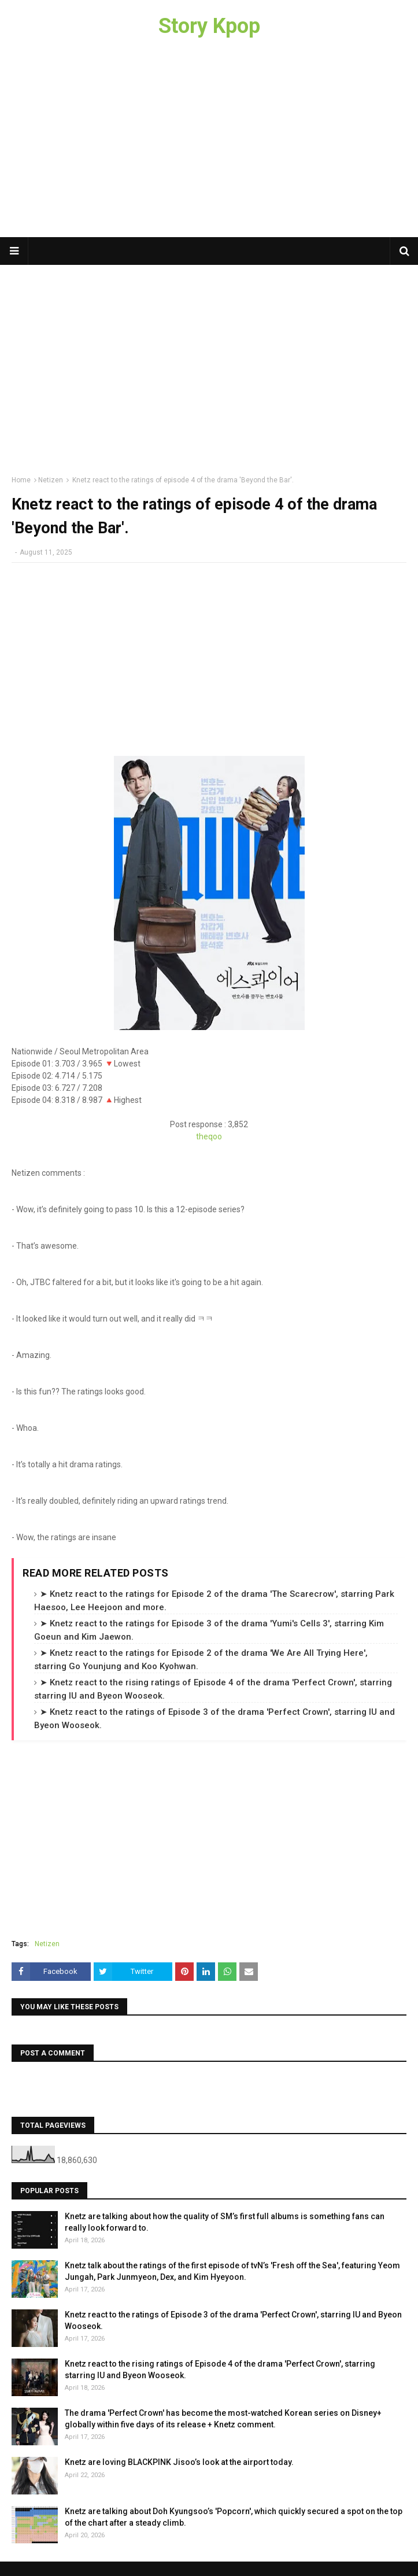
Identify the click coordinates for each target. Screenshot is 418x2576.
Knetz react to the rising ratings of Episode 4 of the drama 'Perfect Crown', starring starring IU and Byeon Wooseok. (220, 2369)
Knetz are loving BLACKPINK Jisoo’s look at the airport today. (179, 2462)
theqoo (209, 1136)
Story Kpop (209, 26)
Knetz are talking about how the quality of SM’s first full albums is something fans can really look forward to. (224, 2222)
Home (21, 480)
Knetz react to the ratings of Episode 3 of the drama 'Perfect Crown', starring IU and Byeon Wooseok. (233, 2320)
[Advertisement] (209, 145)
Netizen (50, 480)
